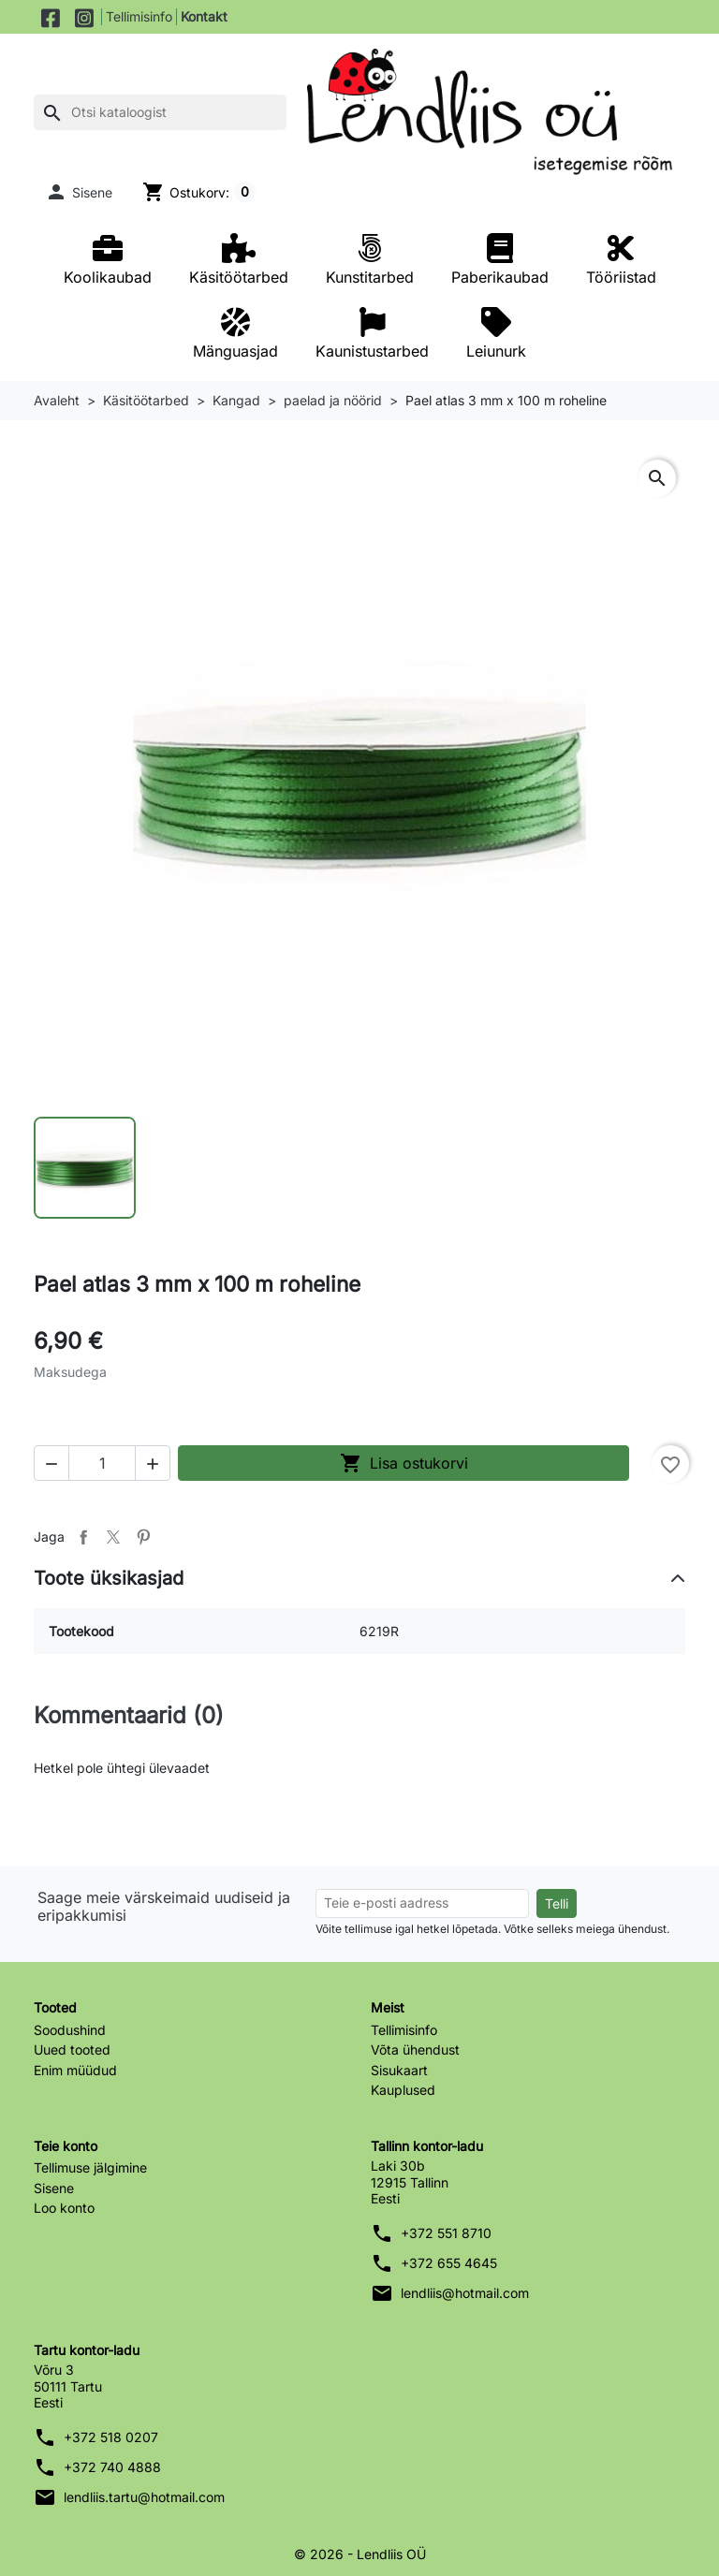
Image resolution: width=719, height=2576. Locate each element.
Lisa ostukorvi (404, 1463)
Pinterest (143, 1537)
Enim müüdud (75, 2070)
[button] (79, 192)
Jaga (83, 1537)
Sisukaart (399, 2070)
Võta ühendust (415, 2049)
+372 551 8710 (446, 2233)
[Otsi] (160, 112)
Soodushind (70, 2030)
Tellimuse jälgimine (90, 2167)
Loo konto (64, 2208)
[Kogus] (102, 1463)
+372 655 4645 (449, 2263)
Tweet (113, 1537)
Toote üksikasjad (108, 1578)
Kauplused (403, 2090)
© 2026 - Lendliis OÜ (360, 2554)
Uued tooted (72, 2049)
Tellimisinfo (139, 16)
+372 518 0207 (111, 2437)
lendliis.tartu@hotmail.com (144, 2497)
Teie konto (65, 2146)
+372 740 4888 (112, 2467)
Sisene (54, 2188)
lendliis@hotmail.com (465, 2293)
